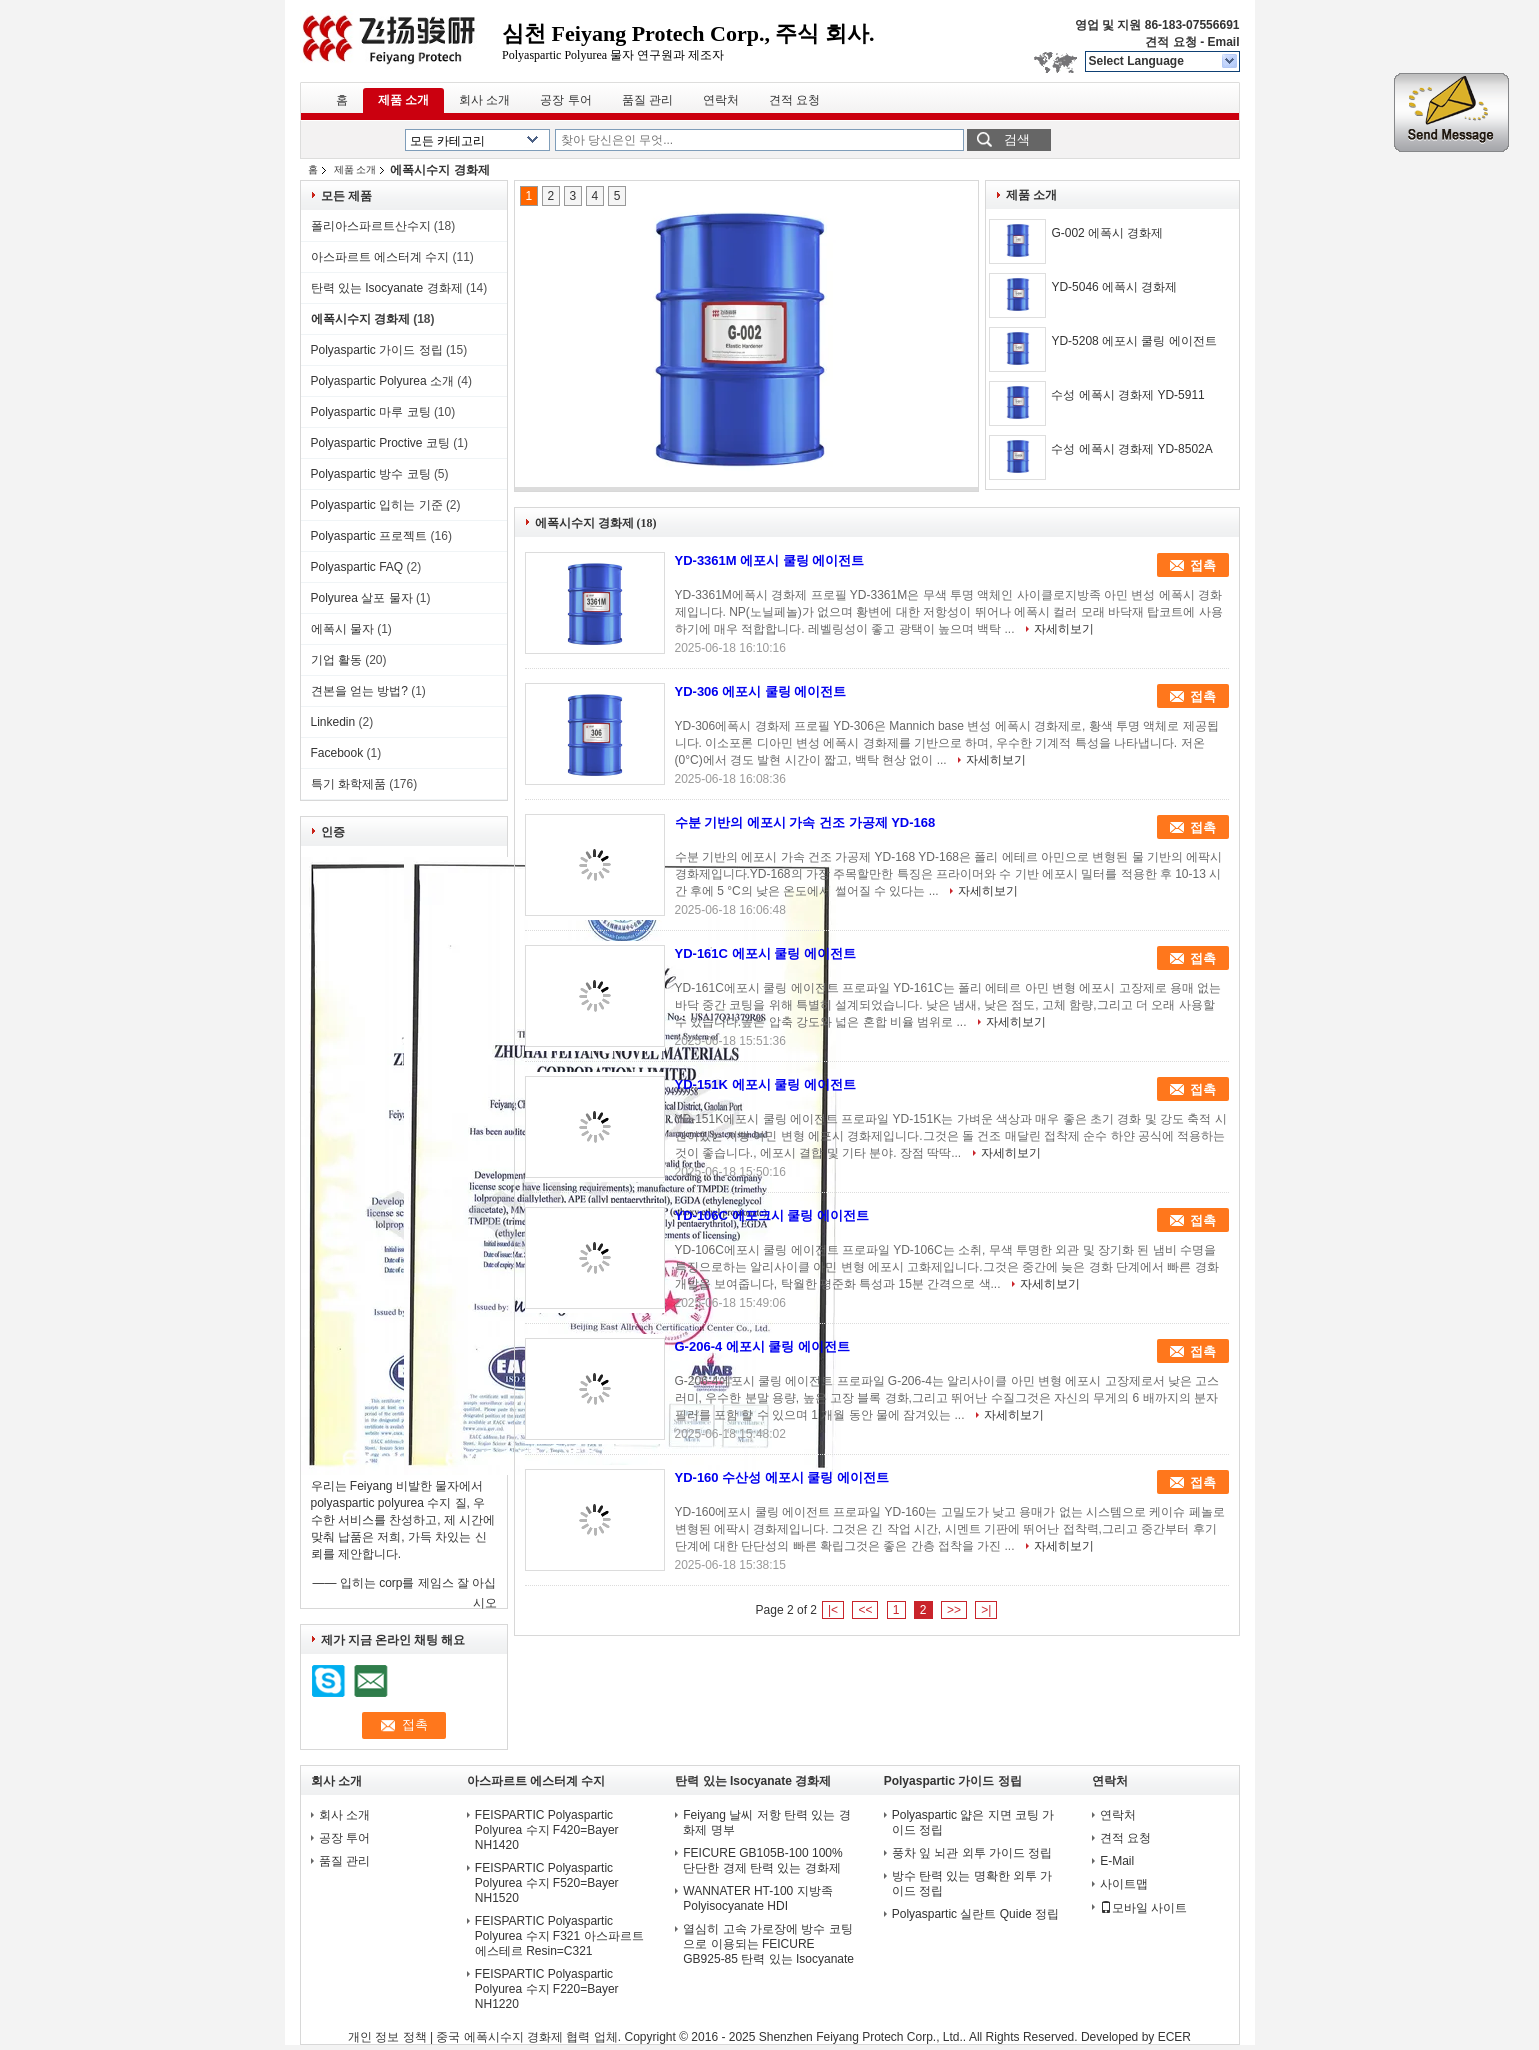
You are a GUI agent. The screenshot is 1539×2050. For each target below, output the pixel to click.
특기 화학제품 (348, 784)
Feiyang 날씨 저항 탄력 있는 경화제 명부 (766, 1822)
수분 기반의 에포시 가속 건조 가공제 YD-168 (805, 822)
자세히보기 (1064, 629)
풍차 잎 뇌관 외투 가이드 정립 (972, 1853)
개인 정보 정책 (387, 2037)
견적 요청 (1170, 42)
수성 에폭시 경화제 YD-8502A (1131, 449)
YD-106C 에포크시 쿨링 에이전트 (772, 1215)
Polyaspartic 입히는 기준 (377, 505)
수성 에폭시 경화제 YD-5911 (1127, 395)
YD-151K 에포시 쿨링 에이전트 (765, 1084)
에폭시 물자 (342, 629)
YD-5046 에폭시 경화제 (1114, 287)
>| (986, 1610)
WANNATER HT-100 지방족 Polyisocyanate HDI (757, 1898)
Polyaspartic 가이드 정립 (377, 350)
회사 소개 (484, 100)
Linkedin (333, 722)
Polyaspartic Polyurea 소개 (382, 381)
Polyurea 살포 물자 (362, 598)
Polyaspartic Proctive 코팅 (380, 443)
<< (865, 1610)
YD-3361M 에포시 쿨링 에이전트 (770, 560)
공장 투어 (565, 100)
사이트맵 (1124, 1884)
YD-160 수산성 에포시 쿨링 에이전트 (782, 1477)
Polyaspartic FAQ (357, 567)
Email (1223, 42)
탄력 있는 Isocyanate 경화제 (387, 288)
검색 (1017, 139)
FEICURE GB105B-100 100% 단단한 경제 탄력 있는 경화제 (762, 1860)
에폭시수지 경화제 (360, 319)
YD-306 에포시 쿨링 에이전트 (761, 691)
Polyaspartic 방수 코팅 (371, 474)
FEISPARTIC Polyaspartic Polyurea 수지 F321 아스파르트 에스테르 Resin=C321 (559, 1936)
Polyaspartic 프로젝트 (369, 536)
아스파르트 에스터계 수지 (380, 257)
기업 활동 (336, 660)
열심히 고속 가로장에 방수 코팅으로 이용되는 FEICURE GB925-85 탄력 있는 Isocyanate (768, 1944)
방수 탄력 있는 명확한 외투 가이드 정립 (972, 1883)
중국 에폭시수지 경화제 (499, 2037)
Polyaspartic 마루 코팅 (371, 412)
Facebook (337, 753)
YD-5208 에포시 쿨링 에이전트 (1133, 341)
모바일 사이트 (1143, 1908)
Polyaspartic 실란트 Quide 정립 (975, 1914)
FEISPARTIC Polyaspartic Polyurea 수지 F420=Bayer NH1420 (547, 1830)
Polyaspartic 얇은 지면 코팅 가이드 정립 (973, 1822)
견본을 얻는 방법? (359, 691)
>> (954, 1610)
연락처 (721, 100)
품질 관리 (647, 100)
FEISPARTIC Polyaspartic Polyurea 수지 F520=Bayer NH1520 (547, 1883)
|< (833, 1610)
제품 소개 (403, 100)
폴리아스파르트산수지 (371, 226)
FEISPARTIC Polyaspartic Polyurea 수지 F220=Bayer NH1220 (547, 1989)
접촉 (1203, 565)
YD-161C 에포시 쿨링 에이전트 (765, 953)
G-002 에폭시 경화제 (1107, 233)
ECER (1174, 2037)
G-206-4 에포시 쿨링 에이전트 (763, 1346)
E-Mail (1117, 1861)
